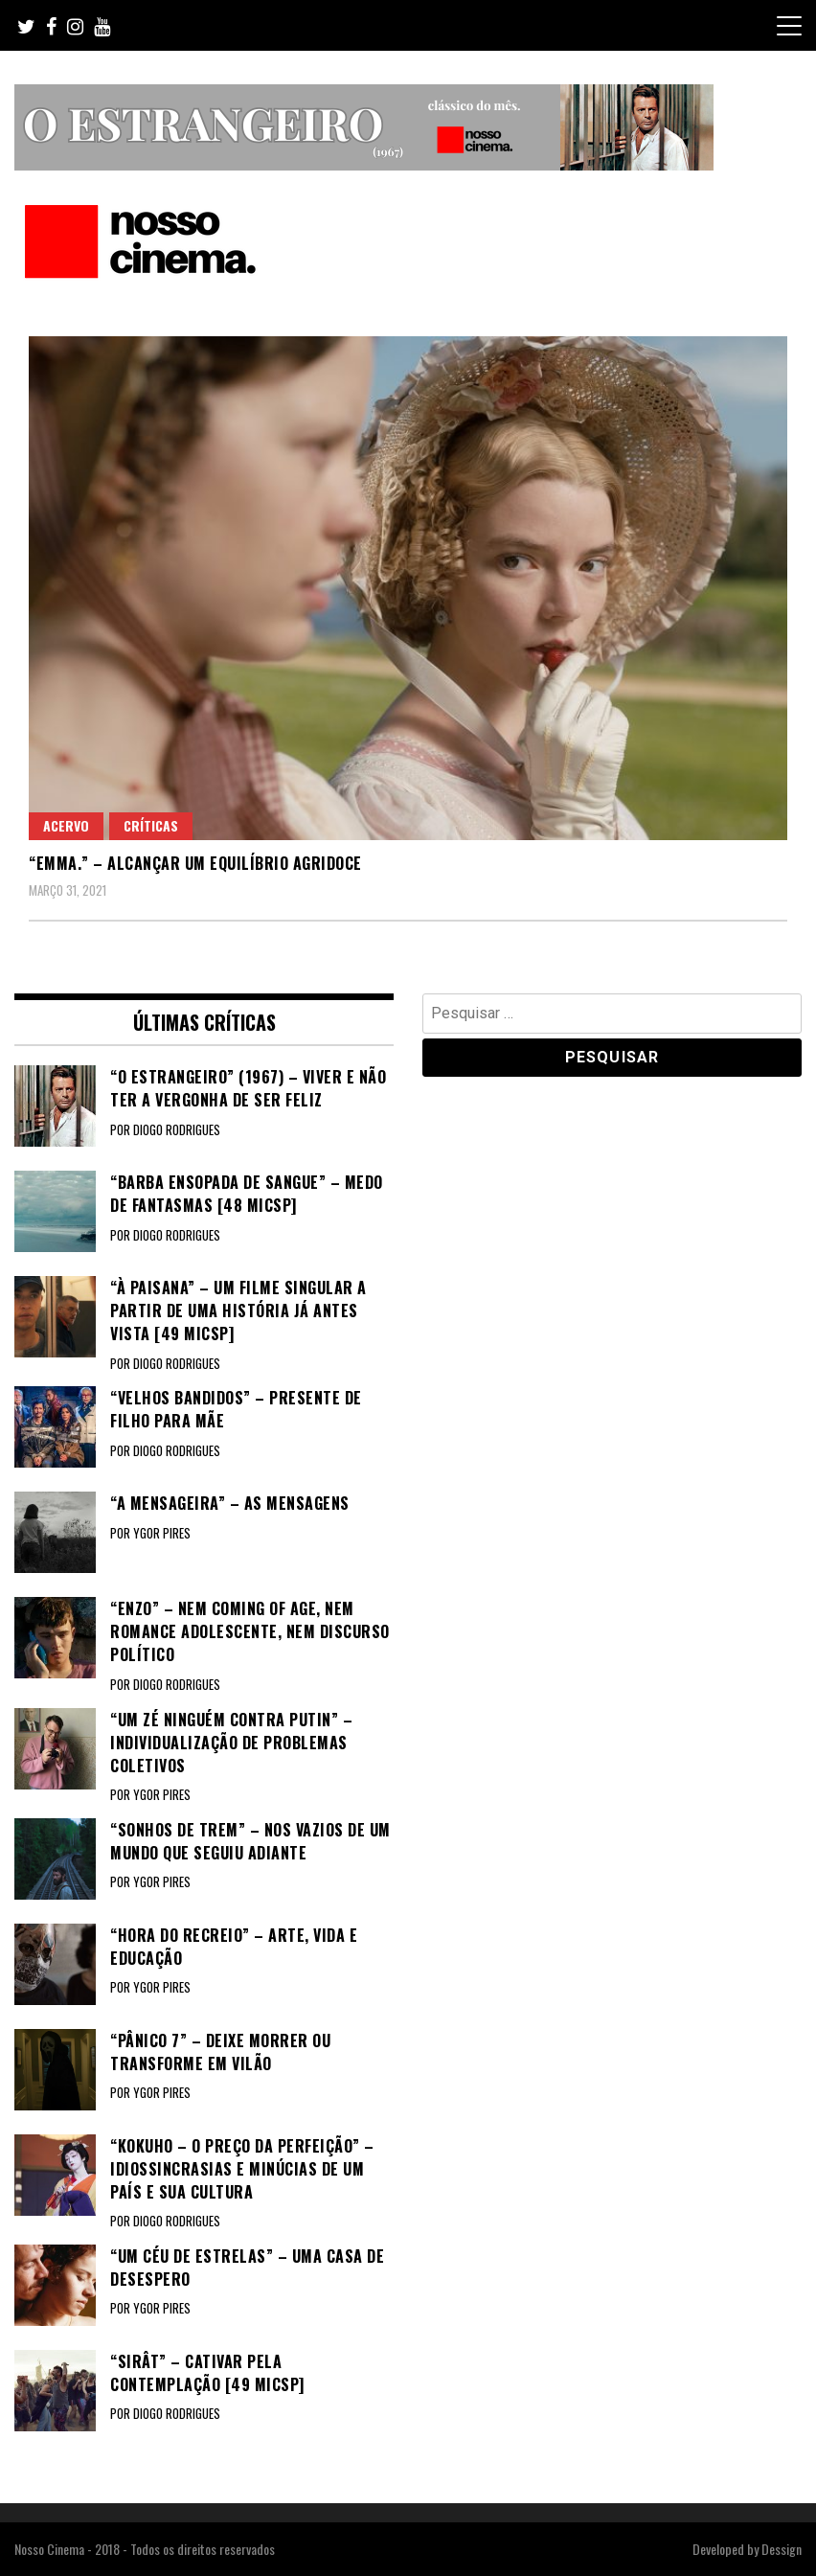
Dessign (781, 2549)
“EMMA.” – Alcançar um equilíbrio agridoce (195, 863)
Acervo (66, 825)
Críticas (151, 825)
